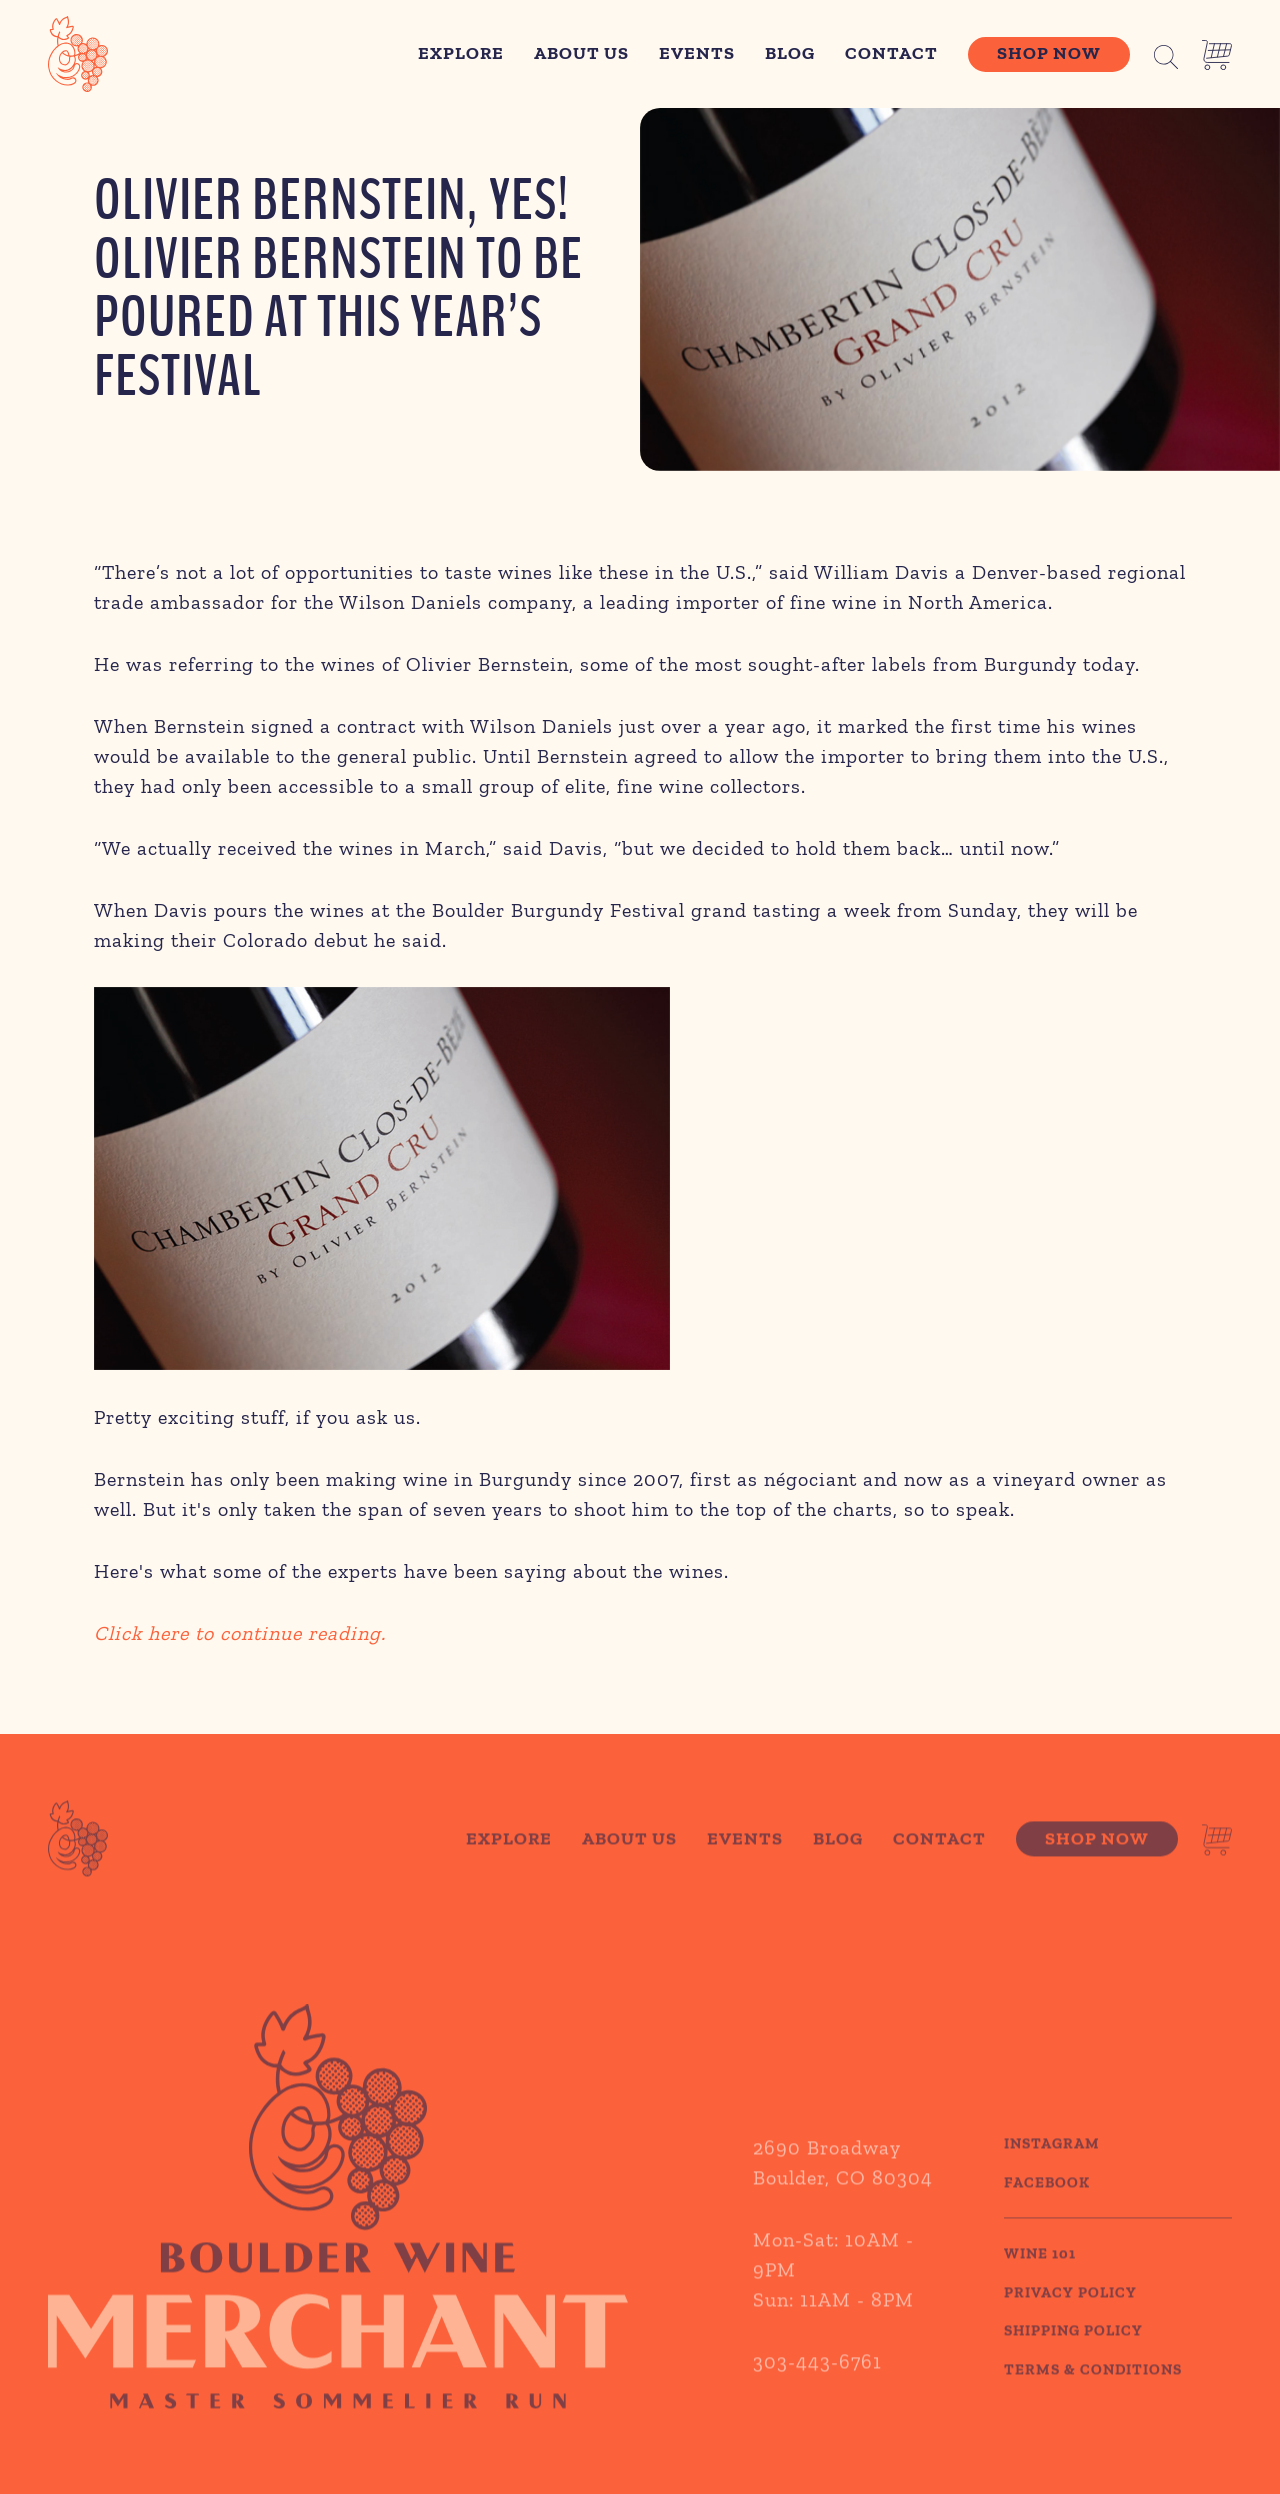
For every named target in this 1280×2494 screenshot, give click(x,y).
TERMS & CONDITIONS (1093, 2396)
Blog (790, 53)
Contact (891, 53)
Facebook (1047, 2209)
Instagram (1052, 2170)
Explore (461, 53)
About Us (581, 53)
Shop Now (1049, 53)
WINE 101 (1040, 2280)
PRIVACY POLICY (1070, 2319)
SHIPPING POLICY (1073, 2357)
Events (697, 53)
